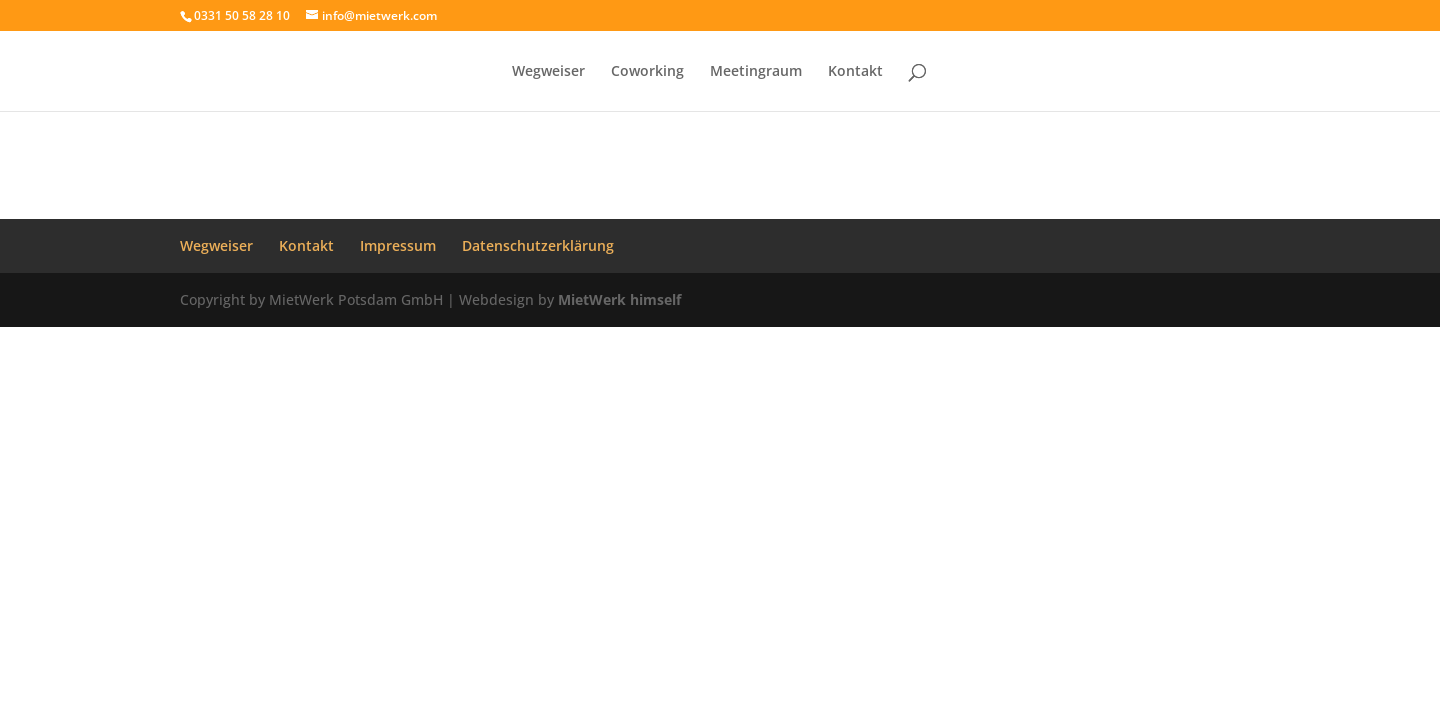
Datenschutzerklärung (538, 245)
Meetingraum (756, 72)
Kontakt (855, 72)
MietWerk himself (619, 299)
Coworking (647, 72)
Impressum (398, 245)
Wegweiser (548, 72)
